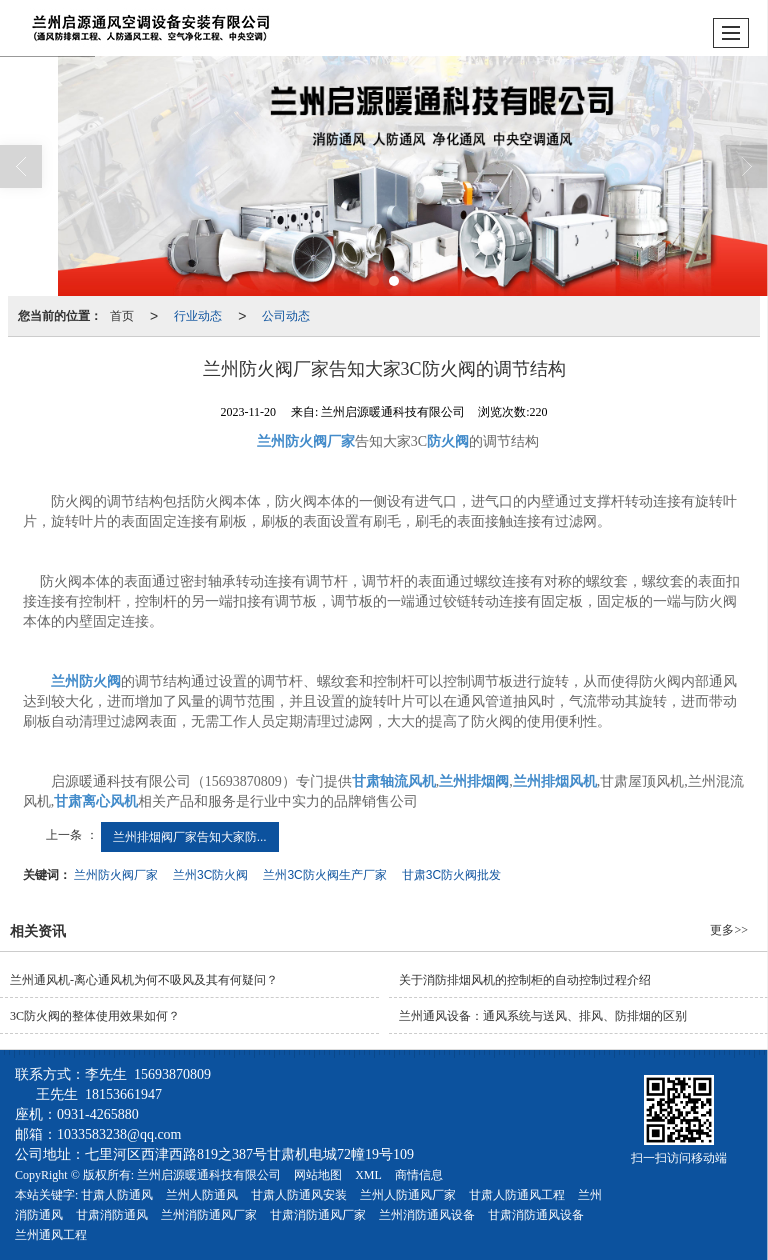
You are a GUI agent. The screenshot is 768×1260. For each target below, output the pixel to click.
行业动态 (198, 316)
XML (368, 1175)
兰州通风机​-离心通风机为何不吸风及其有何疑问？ (144, 980)
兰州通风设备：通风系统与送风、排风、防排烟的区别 (543, 1016)
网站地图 (318, 1175)
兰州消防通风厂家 (209, 1215)
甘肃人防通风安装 (299, 1195)
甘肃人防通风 (117, 1195)
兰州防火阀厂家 (116, 875)
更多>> (729, 930)
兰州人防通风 (202, 1195)
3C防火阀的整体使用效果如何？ (95, 1016)
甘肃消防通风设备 (536, 1215)
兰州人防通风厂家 (408, 1195)
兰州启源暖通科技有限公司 (209, 1175)
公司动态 (286, 316)
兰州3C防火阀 (210, 875)
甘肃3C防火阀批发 (451, 875)
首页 (122, 316)
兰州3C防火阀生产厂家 (324, 875)
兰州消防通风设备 (427, 1215)
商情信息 (419, 1175)
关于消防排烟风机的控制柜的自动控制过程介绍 (525, 980)
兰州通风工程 (51, 1235)
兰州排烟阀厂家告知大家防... (190, 837)
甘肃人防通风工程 (517, 1195)
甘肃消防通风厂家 (318, 1215)
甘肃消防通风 (112, 1215)
